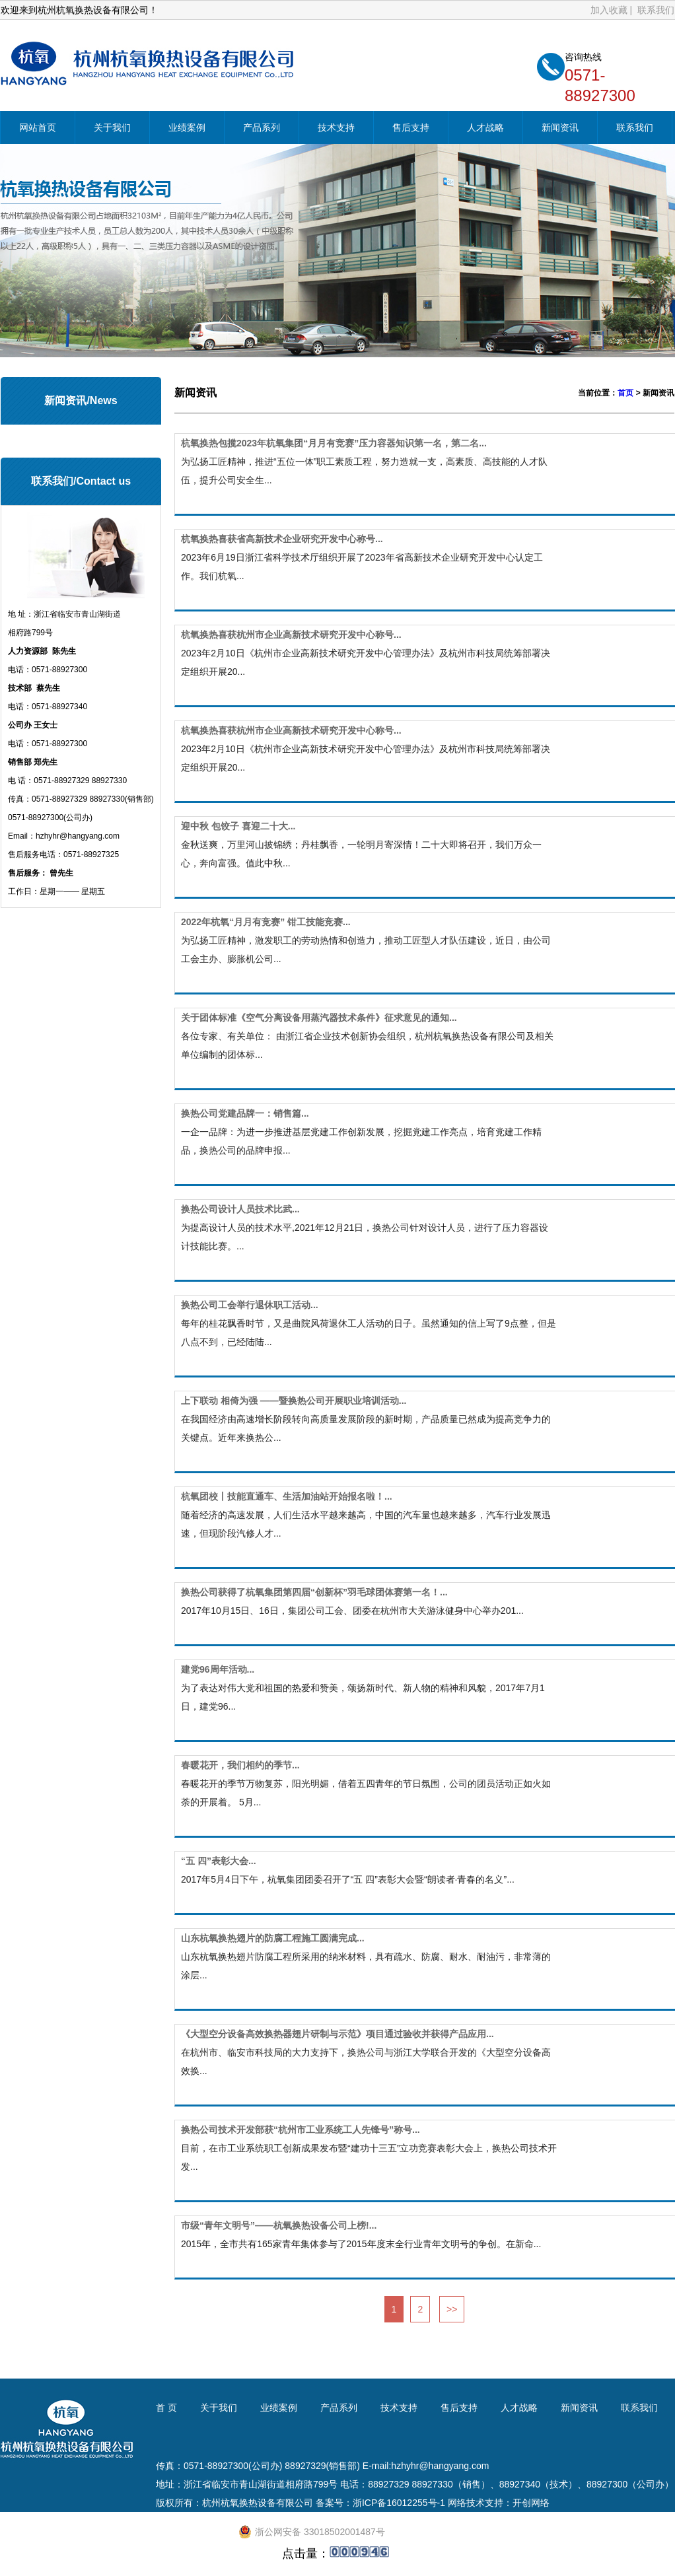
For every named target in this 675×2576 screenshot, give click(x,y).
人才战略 (485, 128)
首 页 (166, 2407)
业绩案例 (186, 128)
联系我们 (655, 10)
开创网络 (531, 2502)
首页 (625, 393)
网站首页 (37, 128)
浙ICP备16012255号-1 (399, 2502)
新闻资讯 (560, 128)
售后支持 (410, 128)
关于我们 (112, 128)
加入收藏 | (612, 10)
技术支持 (336, 128)
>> (451, 2309)
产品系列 (261, 128)
